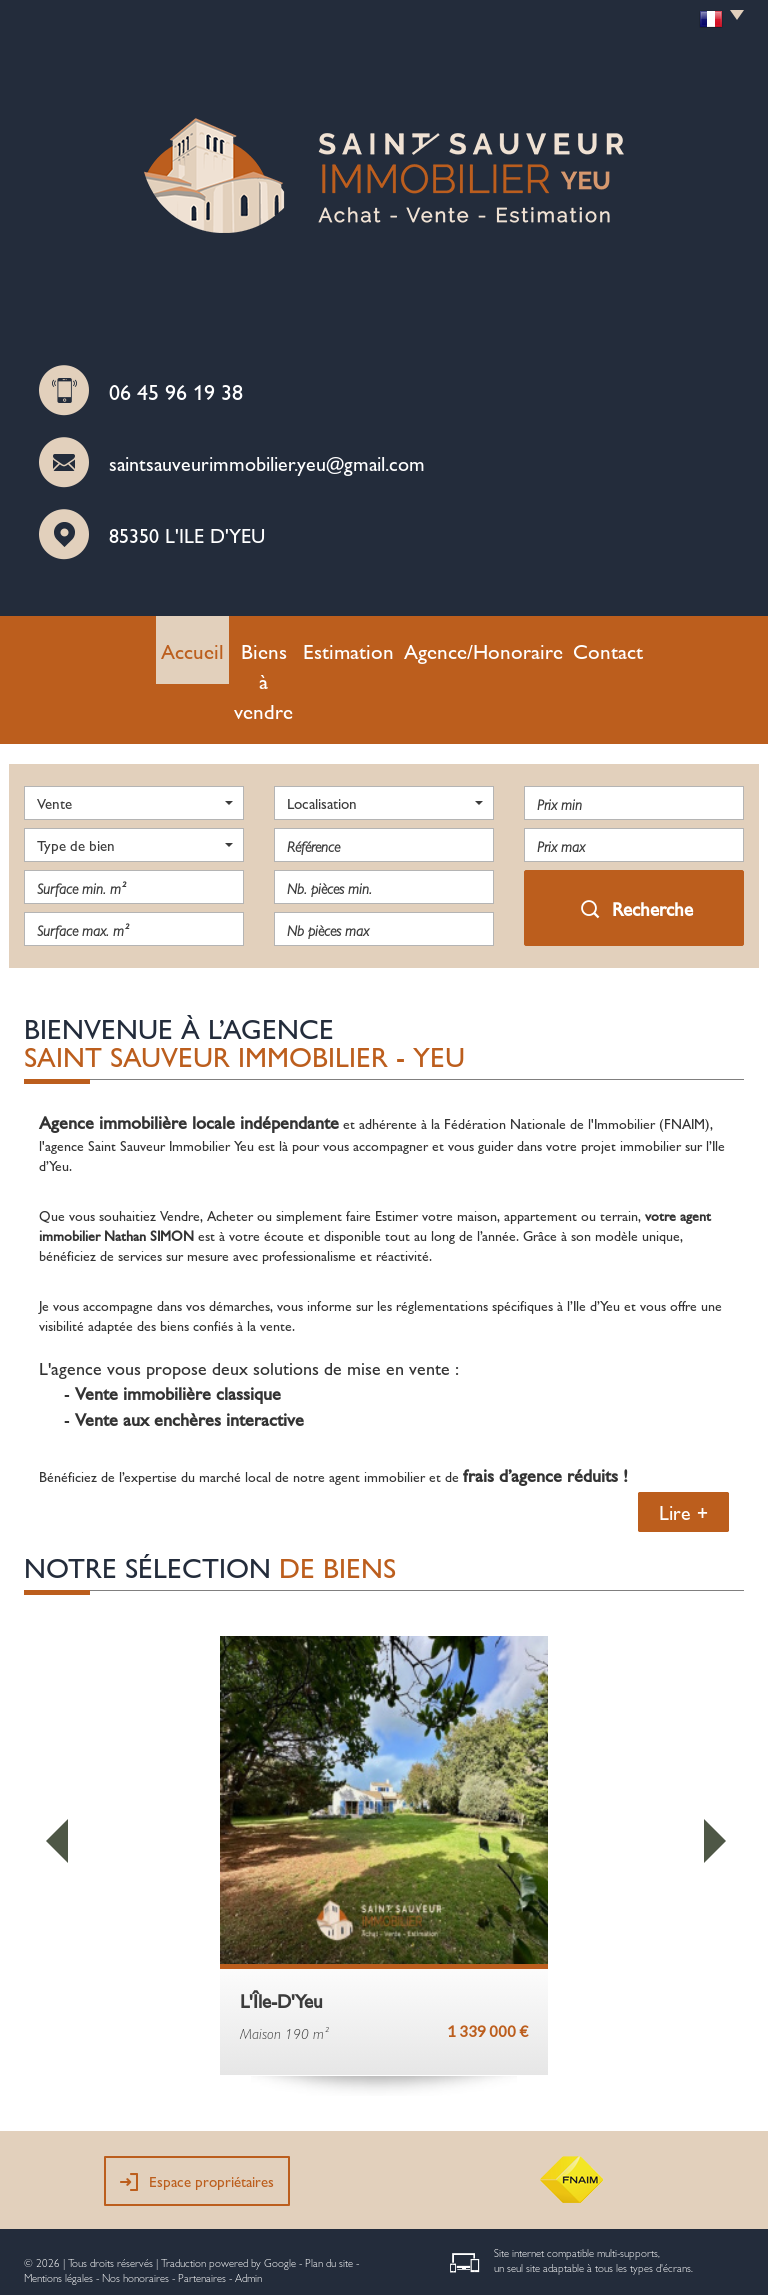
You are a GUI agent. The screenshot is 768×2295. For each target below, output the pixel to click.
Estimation (370, 645)
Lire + (683, 1442)
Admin (248, 2207)
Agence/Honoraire (478, 645)
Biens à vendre (272, 645)
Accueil (183, 645)
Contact (581, 645)
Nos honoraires (135, 2207)
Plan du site (329, 2192)
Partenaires (202, 2207)
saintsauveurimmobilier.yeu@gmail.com (267, 462)
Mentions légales (58, 2207)
